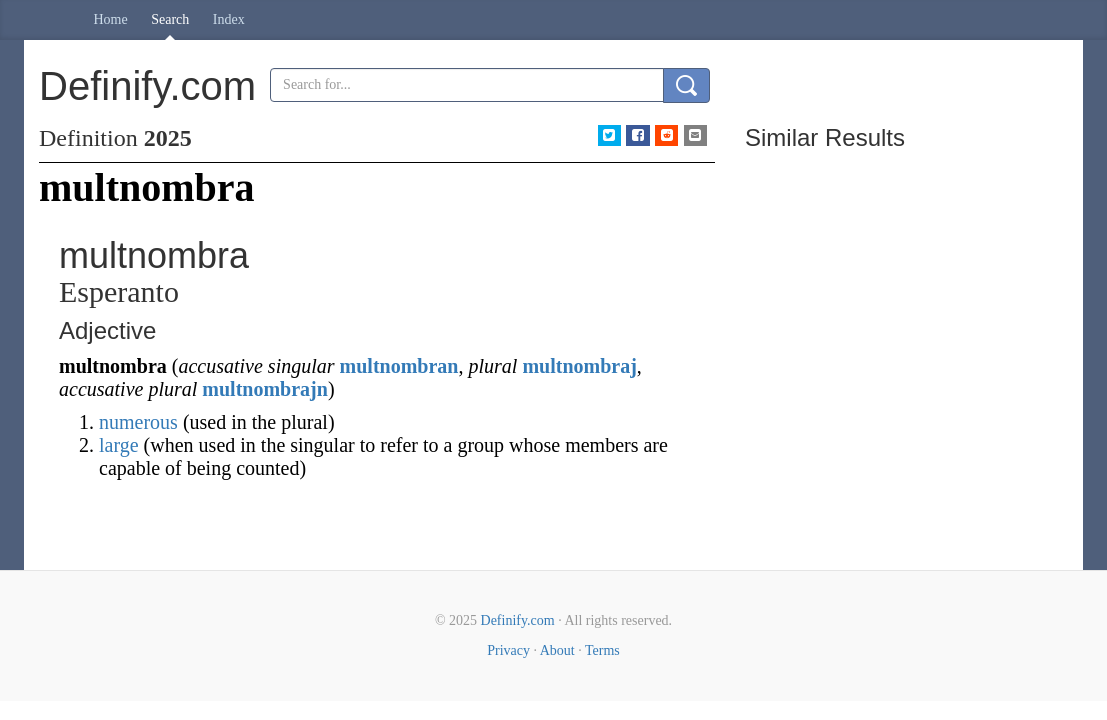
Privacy (508, 650)
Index (229, 19)
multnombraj (579, 366)
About (557, 650)
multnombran (399, 366)
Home (111, 19)
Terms (602, 650)
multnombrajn (265, 389)
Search (170, 19)
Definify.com (518, 620)
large (119, 445)
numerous (138, 422)
